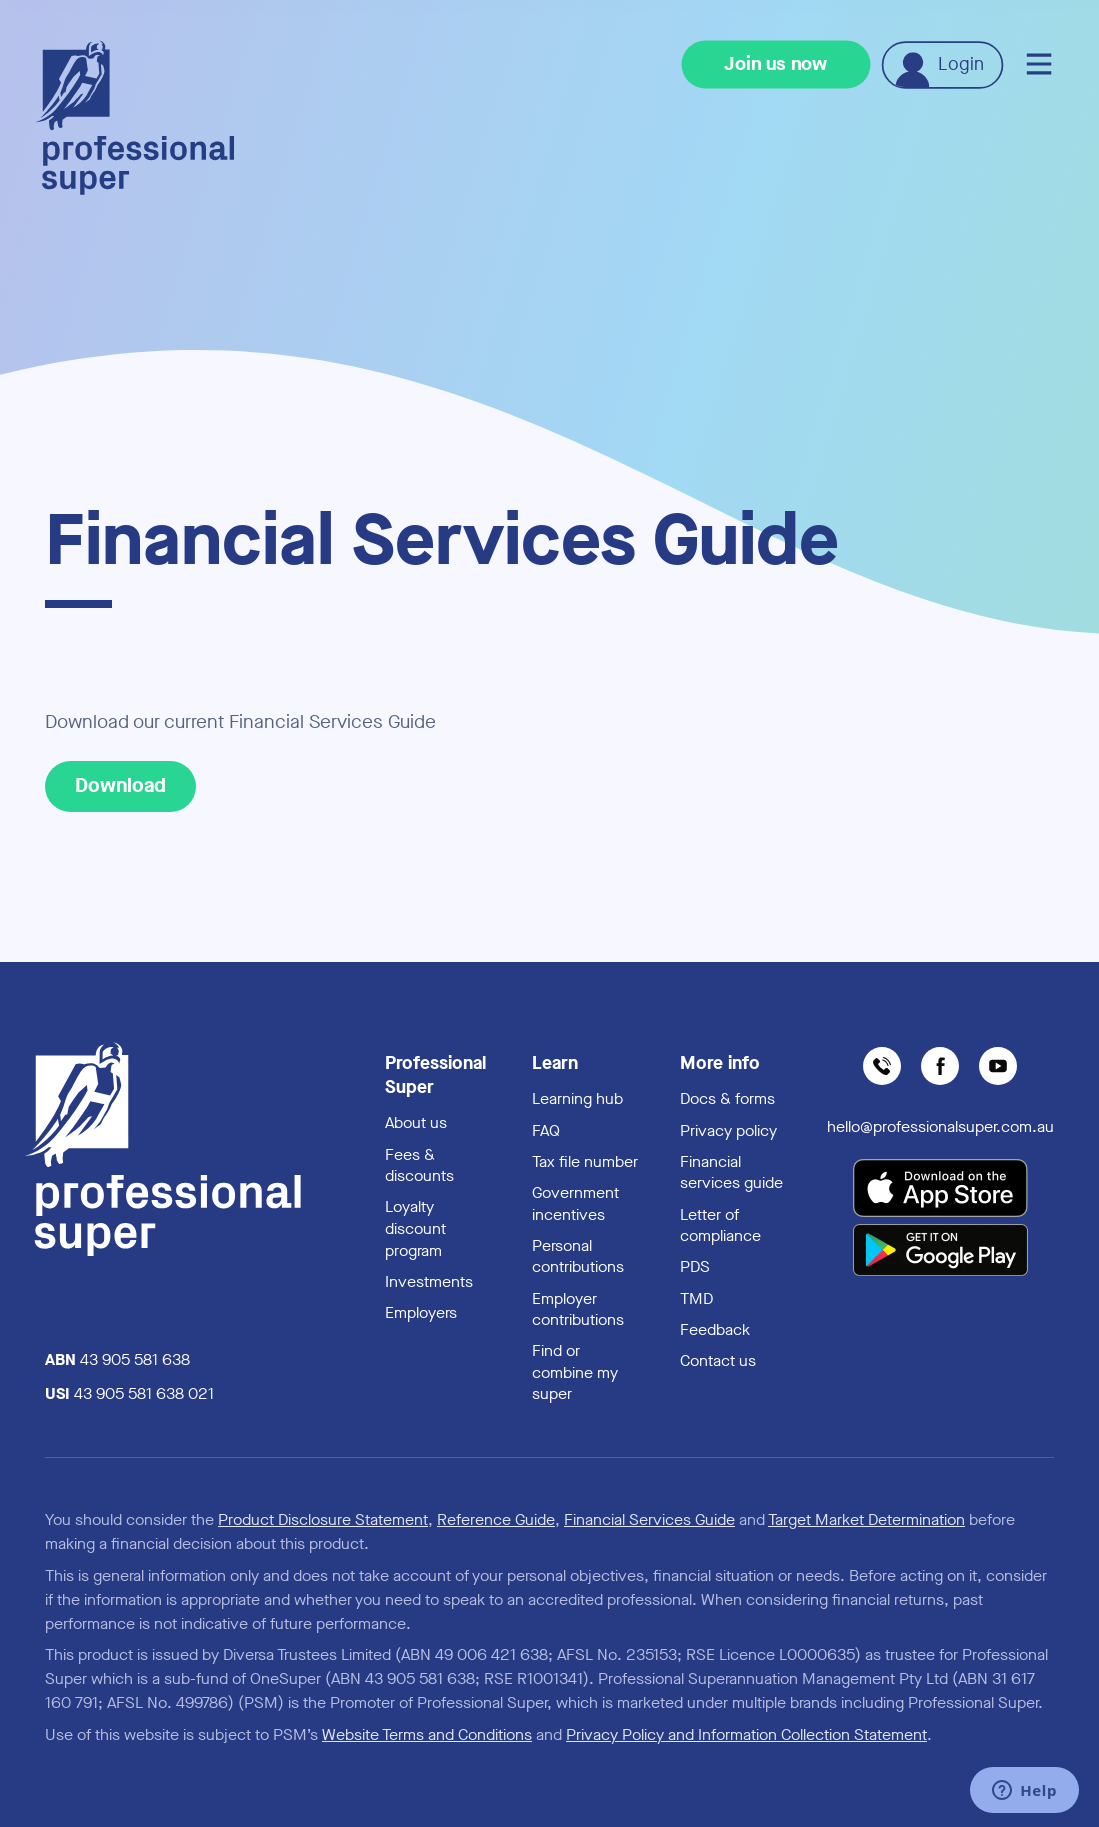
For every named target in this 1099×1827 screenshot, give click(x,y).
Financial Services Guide (649, 1519)
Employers (421, 1312)
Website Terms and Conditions (427, 1734)
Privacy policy (728, 1130)
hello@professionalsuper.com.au (940, 1126)
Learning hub (577, 1098)
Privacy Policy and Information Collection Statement (746, 1734)
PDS (695, 1266)
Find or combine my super (575, 1372)
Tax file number (585, 1161)
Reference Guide (496, 1519)
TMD (696, 1298)
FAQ (546, 1130)
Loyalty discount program (415, 1228)
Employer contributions (578, 1309)
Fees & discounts (419, 1165)
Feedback (715, 1329)
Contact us (718, 1360)
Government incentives (575, 1203)
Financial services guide (731, 1172)
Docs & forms (727, 1098)
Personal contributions (578, 1256)
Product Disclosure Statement (323, 1519)
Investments (429, 1281)
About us (416, 1122)
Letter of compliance (720, 1225)
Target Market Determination (866, 1519)
